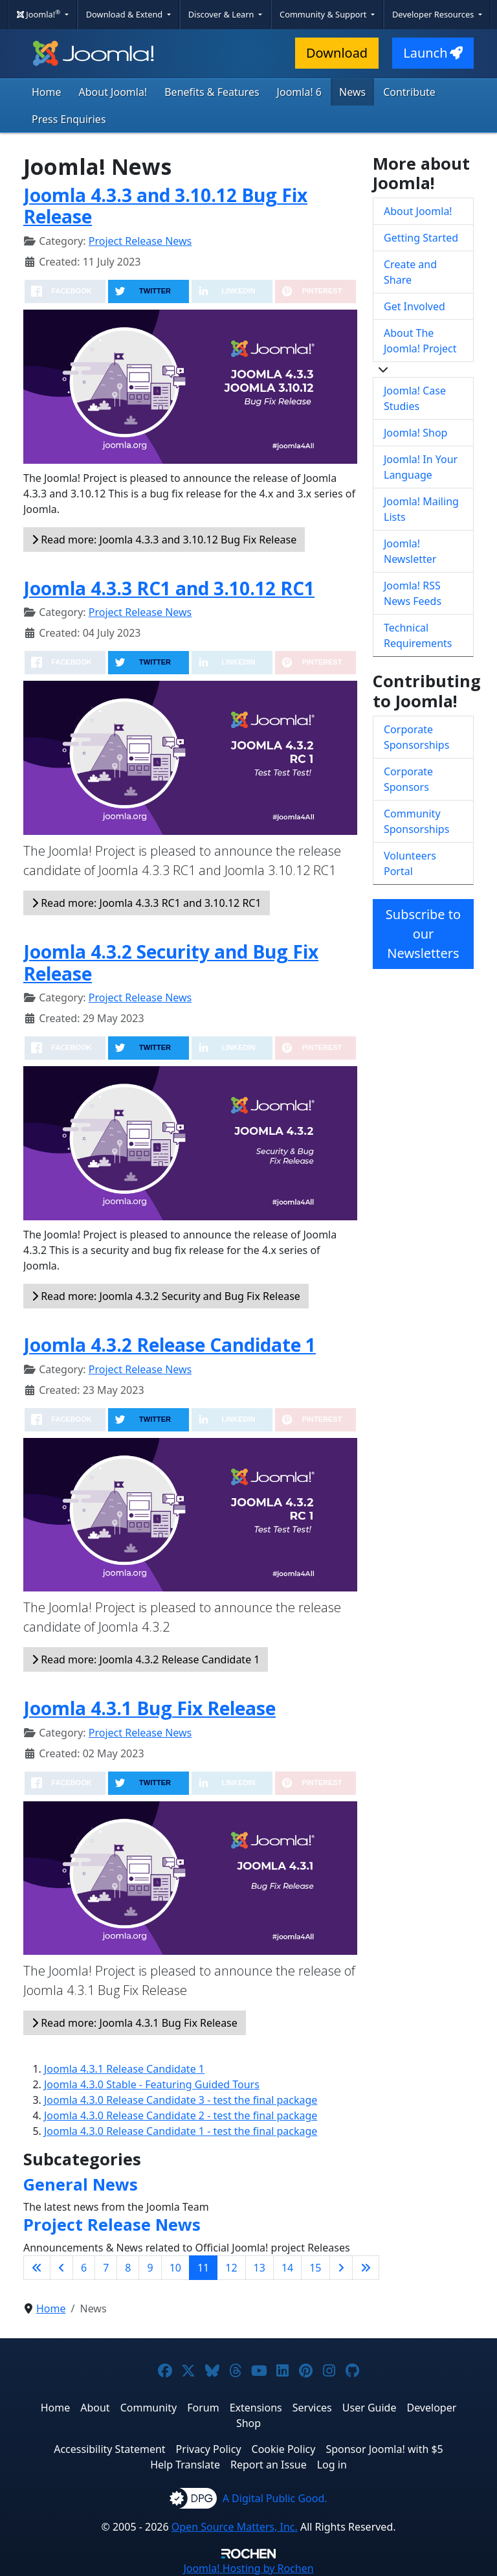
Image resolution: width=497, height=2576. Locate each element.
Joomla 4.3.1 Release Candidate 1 (124, 2069)
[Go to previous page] (61, 2267)
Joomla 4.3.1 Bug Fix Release (149, 1708)
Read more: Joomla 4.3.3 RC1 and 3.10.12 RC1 (146, 903)
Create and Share (410, 272)
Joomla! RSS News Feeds (412, 593)
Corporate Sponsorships (416, 737)
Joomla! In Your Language (421, 467)
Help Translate (185, 2464)
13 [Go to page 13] (259, 2268)
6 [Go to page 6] (84, 2268)
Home (46, 92)
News (352, 92)
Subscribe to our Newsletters (423, 934)
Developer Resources (434, 14)
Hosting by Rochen (248, 2568)
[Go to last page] (365, 2267)
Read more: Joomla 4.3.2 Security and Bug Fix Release (166, 1296)
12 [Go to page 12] (231, 2268)
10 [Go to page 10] (175, 2268)
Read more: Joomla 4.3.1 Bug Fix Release (134, 2023)
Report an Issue (268, 2464)
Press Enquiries (69, 119)
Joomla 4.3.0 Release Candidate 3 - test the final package (180, 2100)
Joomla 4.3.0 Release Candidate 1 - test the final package (180, 2131)
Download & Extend (125, 14)
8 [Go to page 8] (128, 2268)
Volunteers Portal (410, 863)
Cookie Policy (284, 2449)
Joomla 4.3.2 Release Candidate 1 (169, 1344)
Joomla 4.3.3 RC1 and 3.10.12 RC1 (169, 588)
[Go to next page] (341, 2267)
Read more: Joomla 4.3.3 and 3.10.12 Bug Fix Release (164, 539)
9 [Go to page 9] (150, 2268)
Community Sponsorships (416, 821)
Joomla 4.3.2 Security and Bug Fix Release (170, 962)
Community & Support (324, 14)
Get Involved (414, 306)
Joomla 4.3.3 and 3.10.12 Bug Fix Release (165, 206)
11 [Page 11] (203, 2268)
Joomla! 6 (299, 92)
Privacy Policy (208, 2449)
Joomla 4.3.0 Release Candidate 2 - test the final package (180, 2115)
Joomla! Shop (415, 433)
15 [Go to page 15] (315, 2268)
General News (80, 2184)
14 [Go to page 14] (287, 2268)
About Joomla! (113, 92)
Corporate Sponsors (408, 779)
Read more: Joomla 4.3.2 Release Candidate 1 (146, 1659)
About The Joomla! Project (420, 341)
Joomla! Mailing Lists (421, 509)
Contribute (409, 92)
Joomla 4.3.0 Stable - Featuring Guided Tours (152, 2084)
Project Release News (140, 241)
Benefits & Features (211, 92)
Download (337, 53)
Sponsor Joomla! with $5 (384, 2449)
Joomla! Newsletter (410, 551)
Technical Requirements (418, 635)
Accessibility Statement (109, 2449)
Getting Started (421, 238)
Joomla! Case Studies (415, 398)
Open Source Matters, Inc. (234, 2527)
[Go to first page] (36, 2267)
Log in (332, 2464)
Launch (433, 53)
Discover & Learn (222, 14)
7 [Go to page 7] (106, 2268)
